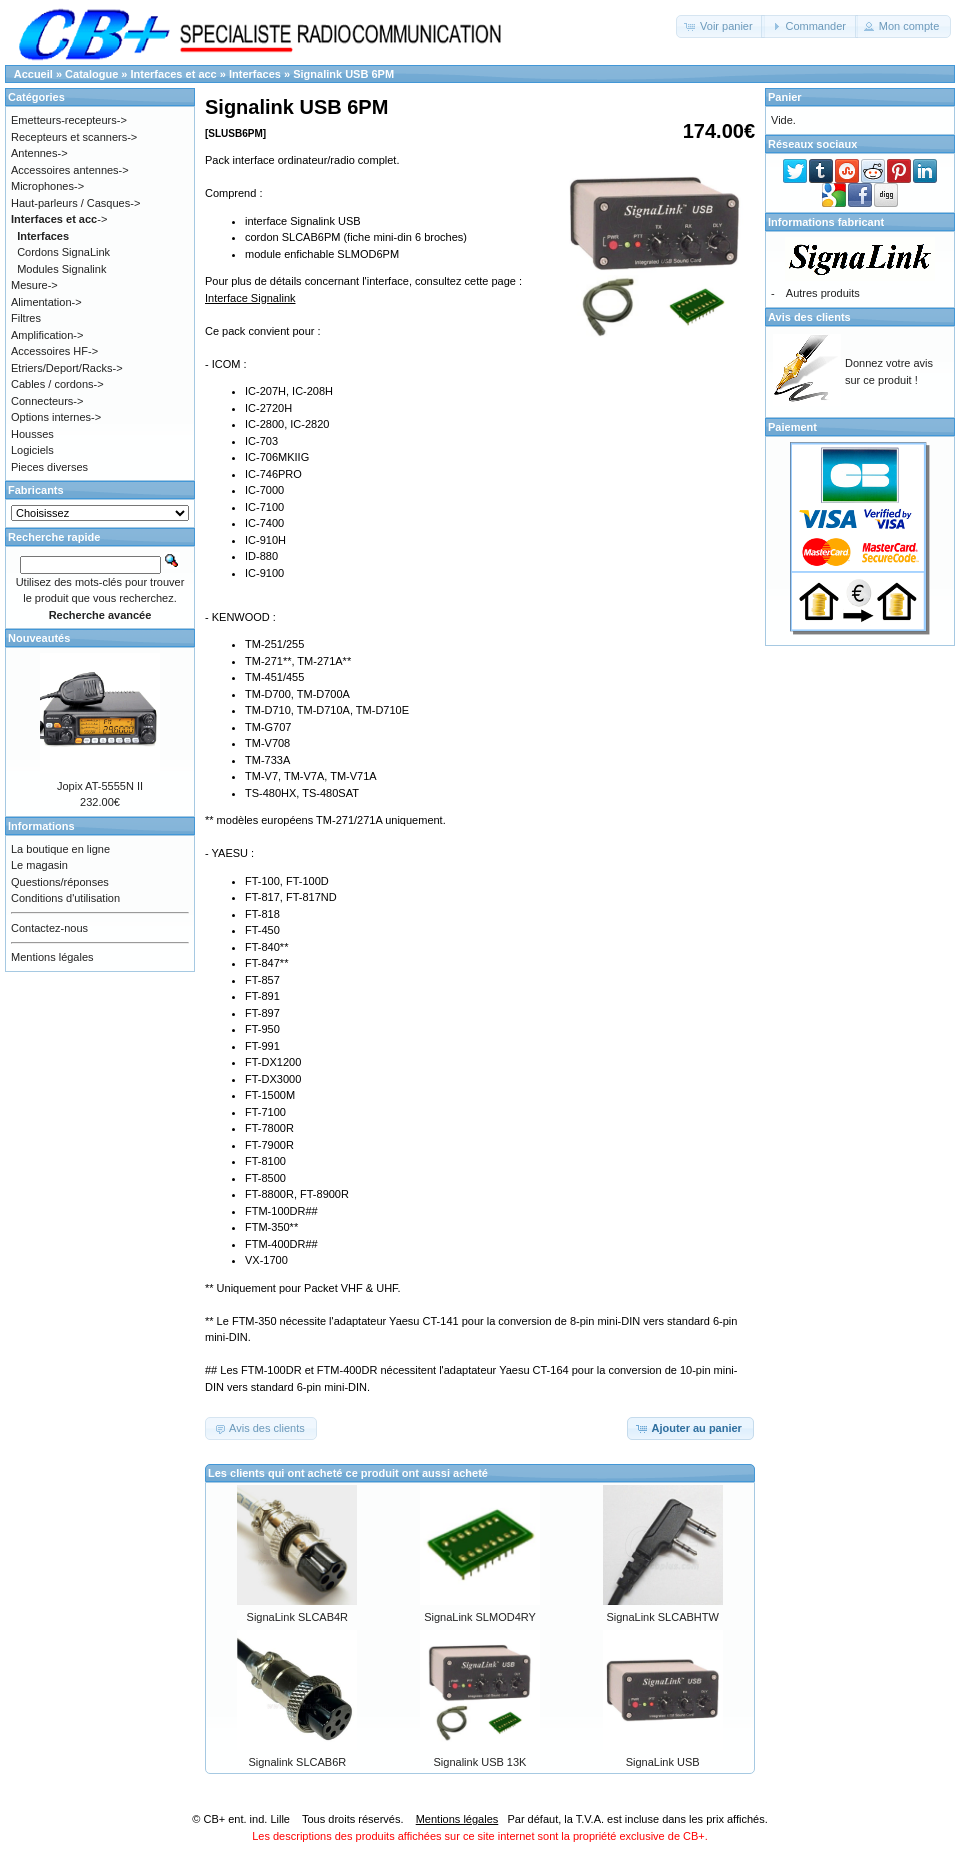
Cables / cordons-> (57, 384)
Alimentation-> (46, 302)
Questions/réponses (60, 882)
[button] (720, 26)
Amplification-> (47, 335)
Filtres (26, 318)
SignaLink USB (663, 1762)
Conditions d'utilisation (65, 898)
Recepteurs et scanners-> (74, 137)
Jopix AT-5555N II (100, 786)
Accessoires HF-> (54, 351)
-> (59, 219)
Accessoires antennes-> (70, 170)
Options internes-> (56, 417)
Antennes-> (39, 153)
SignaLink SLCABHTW (662, 1617)
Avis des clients (809, 317)
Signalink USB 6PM (343, 74)
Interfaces (255, 74)
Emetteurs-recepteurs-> (69, 120)
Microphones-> (47, 186)
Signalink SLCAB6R (297, 1762)
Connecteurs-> (47, 401)
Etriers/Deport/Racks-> (67, 368)
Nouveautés (39, 638)
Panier (785, 97)
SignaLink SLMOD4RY (480, 1617)
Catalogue (91, 74)
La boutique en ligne (60, 849)
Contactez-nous (49, 928)
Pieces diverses (49, 467)
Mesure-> (34, 285)
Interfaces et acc (174, 74)
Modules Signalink (61, 269)
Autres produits (823, 293)
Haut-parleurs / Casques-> (75, 203)
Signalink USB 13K (480, 1762)
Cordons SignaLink (63, 252)
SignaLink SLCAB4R (298, 1617)
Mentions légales (52, 957)
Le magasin (39, 865)
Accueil (33, 74)
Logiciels (32, 450)
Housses (32, 434)
